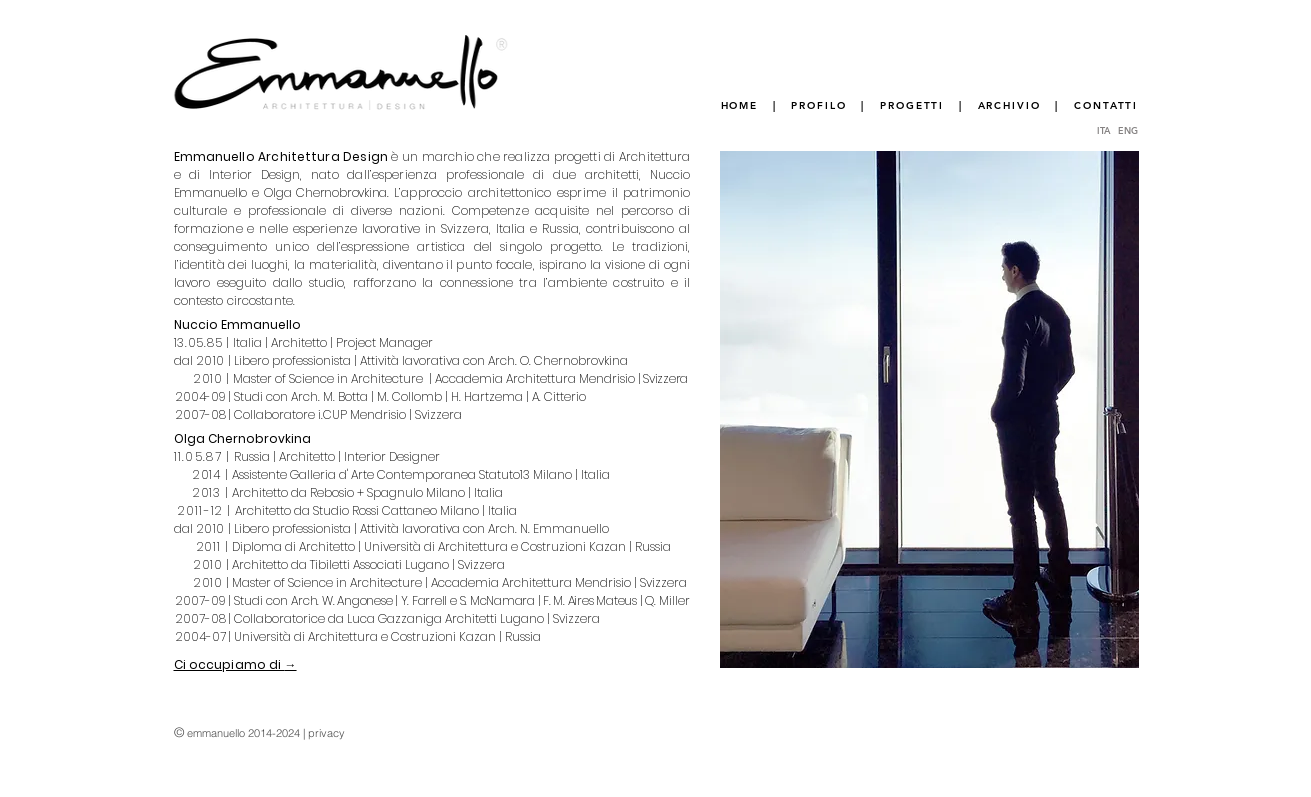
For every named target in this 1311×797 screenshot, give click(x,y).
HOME (740, 105)
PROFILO (818, 105)
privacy (326, 733)
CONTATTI (1106, 105)
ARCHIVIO (1009, 105)
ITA (1106, 130)
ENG (1128, 130)
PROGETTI (912, 105)
